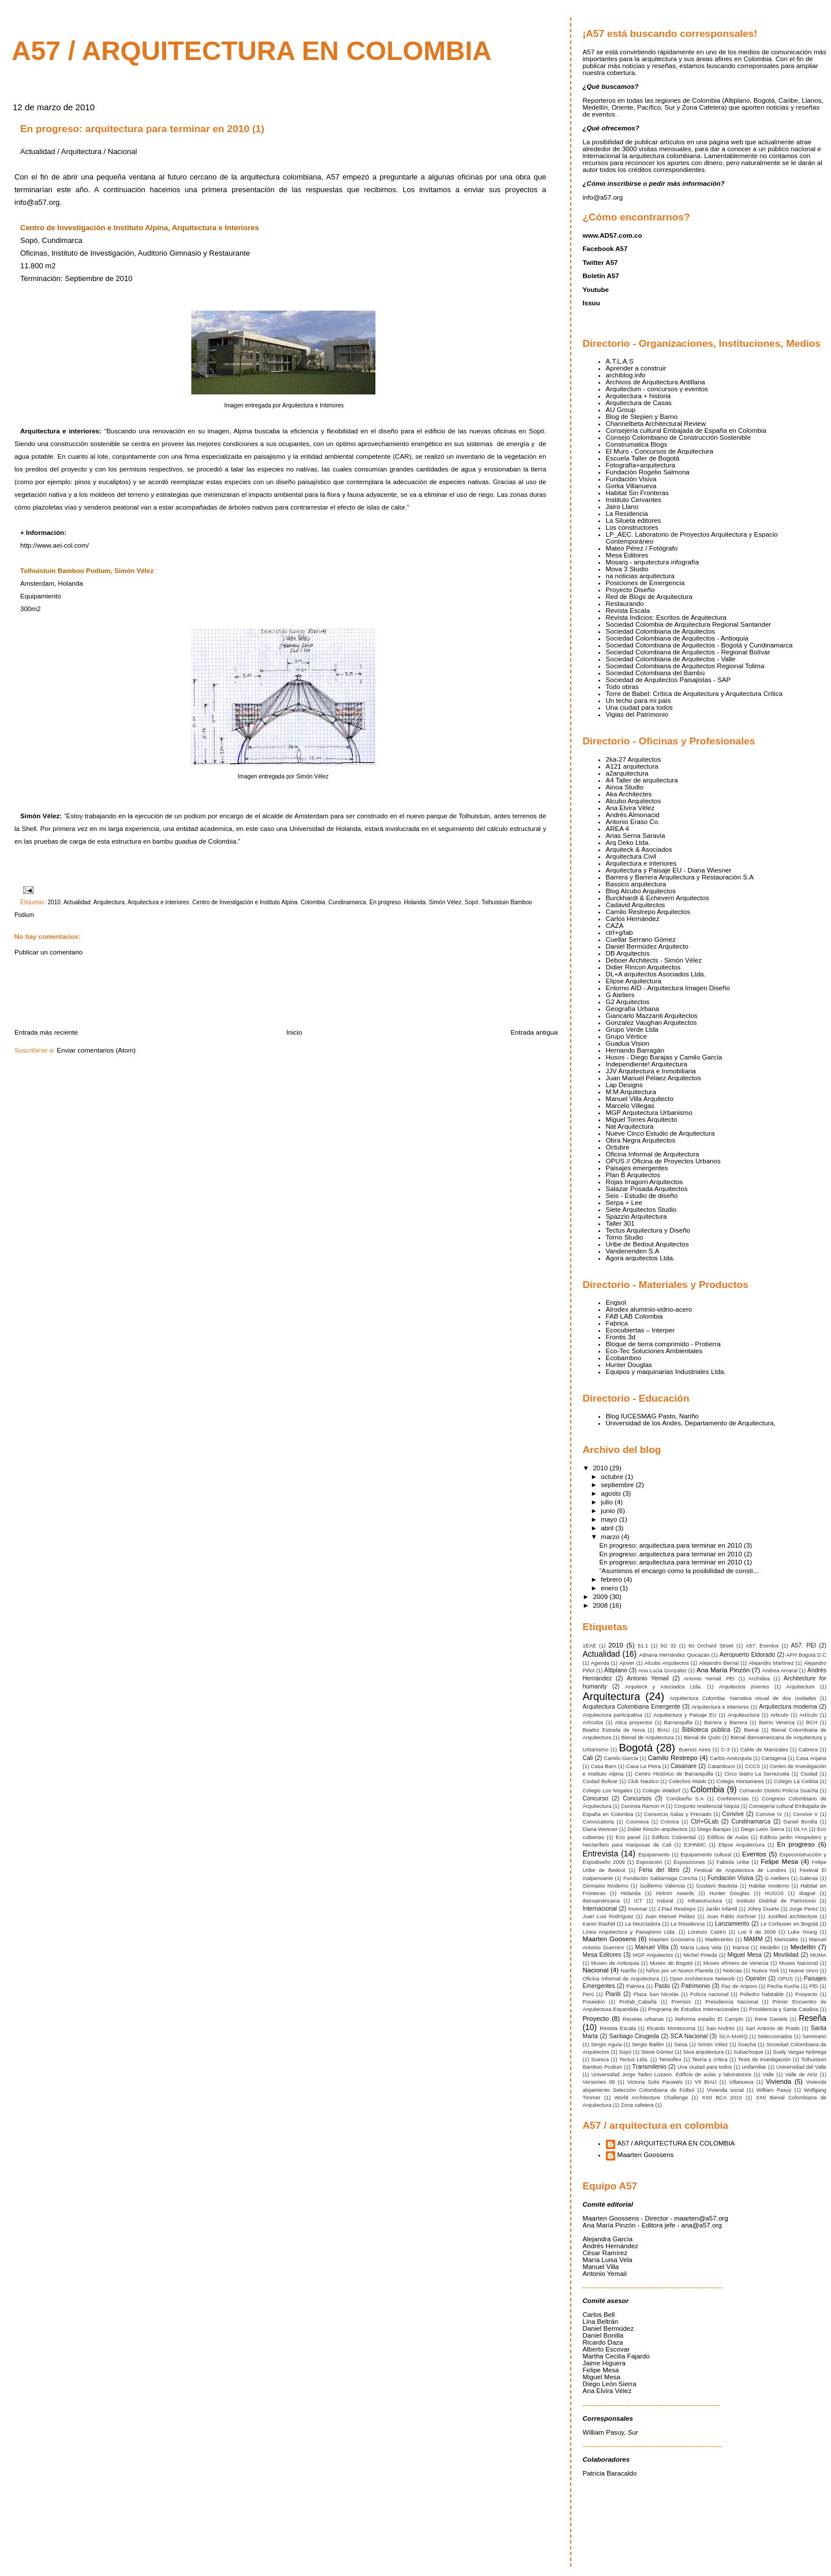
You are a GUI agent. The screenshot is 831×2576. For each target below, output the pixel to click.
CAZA (615, 925)
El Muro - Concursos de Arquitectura (659, 451)
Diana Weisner (600, 1829)
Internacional (600, 1908)
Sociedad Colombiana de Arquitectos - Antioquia (677, 638)
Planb (613, 1994)
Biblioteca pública (706, 1730)
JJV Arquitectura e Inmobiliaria (651, 1071)
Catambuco (721, 1766)
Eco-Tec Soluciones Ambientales (654, 1350)
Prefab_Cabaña (638, 2002)
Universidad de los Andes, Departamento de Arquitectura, (691, 1423)
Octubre (618, 1147)
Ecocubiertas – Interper (640, 1330)
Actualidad (77, 902)
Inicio (294, 1032)
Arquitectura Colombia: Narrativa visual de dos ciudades (742, 1698)
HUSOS (774, 1893)
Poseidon (594, 2002)
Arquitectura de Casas (639, 402)
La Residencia (627, 513)
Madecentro (719, 1939)
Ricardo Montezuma (671, 2028)
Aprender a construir (636, 368)
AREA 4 (618, 828)
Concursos (637, 1798)
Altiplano (615, 1670)
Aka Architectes (629, 794)
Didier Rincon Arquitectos (643, 967)
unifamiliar (754, 2067)
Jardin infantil (722, 1909)
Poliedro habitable (762, 1994)
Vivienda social (725, 2090)
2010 (53, 902)
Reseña (812, 2018)
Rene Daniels (771, 2019)
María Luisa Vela (700, 1947)
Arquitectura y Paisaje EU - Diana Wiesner (669, 870)
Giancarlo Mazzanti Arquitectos (652, 1015)
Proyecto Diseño (630, 589)
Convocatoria (599, 1822)
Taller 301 (620, 1223)
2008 (601, 1605)
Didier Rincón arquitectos (657, 1829)
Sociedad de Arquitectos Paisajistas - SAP (668, 679)
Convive (733, 1814)
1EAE (590, 1646)
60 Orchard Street (710, 1646)
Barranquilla (678, 1722)
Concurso (596, 1798)
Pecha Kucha (783, 1986)
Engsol (616, 1302)
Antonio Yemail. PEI (709, 1679)
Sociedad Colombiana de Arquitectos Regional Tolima (685, 665)
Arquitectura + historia (638, 395)
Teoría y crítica (710, 2059)
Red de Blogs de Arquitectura (649, 596)
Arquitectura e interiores (158, 902)
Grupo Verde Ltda (632, 1029)
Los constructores (632, 527)
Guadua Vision (628, 1043)
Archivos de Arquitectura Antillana (655, 382)
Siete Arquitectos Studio (641, 1209)
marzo (611, 1536)
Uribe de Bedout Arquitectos (647, 1244)
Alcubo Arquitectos (633, 800)
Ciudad (808, 1774)
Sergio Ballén (648, 2044)
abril (608, 1528)
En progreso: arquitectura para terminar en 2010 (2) (675, 1554)
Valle (768, 2074)
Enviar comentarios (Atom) (96, 1050)
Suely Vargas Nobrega (799, 2052)
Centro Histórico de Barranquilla (674, 1774)
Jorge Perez (803, 1909)
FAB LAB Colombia (634, 1316)
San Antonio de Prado (773, 2028)
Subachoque (748, 2052)
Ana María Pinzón (723, 1670)
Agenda (600, 1663)
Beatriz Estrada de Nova (614, 1730)
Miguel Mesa (744, 1955)
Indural (665, 1901)
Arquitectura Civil (631, 856)
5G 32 (668, 1646)
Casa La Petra (643, 1766)
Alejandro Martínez (770, 1663)
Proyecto (596, 2018)
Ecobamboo (624, 1357)
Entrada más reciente (46, 1032)
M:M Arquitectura (631, 1091)
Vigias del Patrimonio (637, 714)
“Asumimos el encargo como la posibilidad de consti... (678, 1570)
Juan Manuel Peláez (670, 1916)
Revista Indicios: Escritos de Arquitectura (666, 617)
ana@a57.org (701, 2225)
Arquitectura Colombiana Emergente (631, 1706)
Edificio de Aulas (728, 1837)
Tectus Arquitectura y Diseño (648, 1230)
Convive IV (769, 1814)
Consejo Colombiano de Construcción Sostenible (678, 437)
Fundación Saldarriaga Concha (660, 1878)
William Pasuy (774, 2090)
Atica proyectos (633, 1722)
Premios (681, 2002)
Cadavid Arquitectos (635, 904)
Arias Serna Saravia (635, 835)
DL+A (800, 1829)
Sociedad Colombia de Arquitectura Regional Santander (689, 624)
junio (609, 1510)
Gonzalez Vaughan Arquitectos (651, 1022)
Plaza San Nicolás (655, 1994)
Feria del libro (659, 1870)
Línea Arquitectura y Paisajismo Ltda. (629, 1932)
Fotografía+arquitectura (641, 465)
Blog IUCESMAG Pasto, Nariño (652, 1416)
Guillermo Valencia (661, 1886)
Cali (588, 1758)
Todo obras (622, 686)
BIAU (663, 1730)
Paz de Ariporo (739, 1986)
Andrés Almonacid (633, 814)
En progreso (385, 902)
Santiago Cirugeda (634, 2036)
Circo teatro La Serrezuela (756, 1774)
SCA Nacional (689, 2036)
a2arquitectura (627, 773)
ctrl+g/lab (619, 932)
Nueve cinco (803, 1971)
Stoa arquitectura (703, 2052)
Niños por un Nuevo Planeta (679, 1971)
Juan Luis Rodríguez (608, 1916)
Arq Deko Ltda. (628, 842)
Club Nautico (643, 1781)
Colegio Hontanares (739, 1781)
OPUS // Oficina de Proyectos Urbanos (663, 1161)
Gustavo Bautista (717, 1886)
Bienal (751, 1730)
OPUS (785, 1979)
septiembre (618, 1484)
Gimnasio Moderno (606, 1886)
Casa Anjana (811, 1758)
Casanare (684, 1766)
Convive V (805, 1814)
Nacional (596, 1970)
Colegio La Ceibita (796, 1781)
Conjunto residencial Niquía (706, 1806)
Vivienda (778, 2081)
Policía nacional (709, 1994)
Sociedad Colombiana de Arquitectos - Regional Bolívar (688, 652)
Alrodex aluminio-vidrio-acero (649, 1309)
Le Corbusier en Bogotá (789, 1924)
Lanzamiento (732, 1923)
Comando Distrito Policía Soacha (778, 1791)
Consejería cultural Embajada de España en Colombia (686, 430)
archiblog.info (626, 375)
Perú (588, 1994)
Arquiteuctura (743, 1715)
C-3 (725, 1750)
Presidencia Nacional (731, 2002)
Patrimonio (696, 1986)
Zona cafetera (637, 2105)
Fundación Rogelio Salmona (648, 472)
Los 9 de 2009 (757, 1932)
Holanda (414, 902)
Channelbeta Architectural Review (656, 423)
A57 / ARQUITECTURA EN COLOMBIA (676, 2143)
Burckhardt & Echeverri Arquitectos (657, 897)
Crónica (670, 1822)
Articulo (779, 1715)
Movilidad (786, 1955)
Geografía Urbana (633, 1008)
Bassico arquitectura (636, 884)
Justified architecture (793, 1916)
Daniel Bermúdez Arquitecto (647, 946)
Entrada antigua (534, 1032)
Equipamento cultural (705, 1855)
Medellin (769, 1947)
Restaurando (625, 603)
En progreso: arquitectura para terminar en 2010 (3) (675, 1545)
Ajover (626, 1663)
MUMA (818, 1955)
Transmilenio (649, 2067)
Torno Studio (624, 1237)
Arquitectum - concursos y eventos (657, 388)
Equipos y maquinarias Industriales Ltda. (666, 1371)
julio (608, 1502)
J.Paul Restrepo (676, 1909)
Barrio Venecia (777, 1722)
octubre (613, 1476)
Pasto (662, 1986)
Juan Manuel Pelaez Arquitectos (653, 1077)
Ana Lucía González (662, 1670)
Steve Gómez (657, 2052)
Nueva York (766, 1971)
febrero (612, 1579)
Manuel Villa (652, 1947)
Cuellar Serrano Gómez (641, 939)
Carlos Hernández (633, 918)
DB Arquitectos (628, 953)
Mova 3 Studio (627, 569)
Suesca (600, 2059)
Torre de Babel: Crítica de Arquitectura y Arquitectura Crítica (694, 693)
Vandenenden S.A (633, 1251)
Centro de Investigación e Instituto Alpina (244, 902)
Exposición (649, 1862)
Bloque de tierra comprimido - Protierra (663, 1344)
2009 (601, 1596)
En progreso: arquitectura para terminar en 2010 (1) (142, 128)
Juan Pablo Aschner (731, 1916)
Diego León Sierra (762, 1829)
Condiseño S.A (684, 1799)
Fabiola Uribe (733, 1862)
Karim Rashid (599, 1924)
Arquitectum (800, 1687)
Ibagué (807, 1893)
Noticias (732, 1971)
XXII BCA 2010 (722, 2098)
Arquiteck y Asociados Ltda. (663, 1687)
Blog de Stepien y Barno (642, 416)
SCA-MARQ (733, 2036)
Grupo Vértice (626, 1036)
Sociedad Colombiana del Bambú (655, 672)
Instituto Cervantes (633, 499)
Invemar (637, 1909)
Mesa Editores (627, 555)
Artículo (808, 1715)
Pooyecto (806, 1994)
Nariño (628, 1971)
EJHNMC (695, 1845)
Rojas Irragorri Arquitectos (644, 1181)
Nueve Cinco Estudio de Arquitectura (660, 1133)
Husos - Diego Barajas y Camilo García (664, 1057)
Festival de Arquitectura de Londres (740, 1870)
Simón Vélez (445, 902)
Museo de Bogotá (671, 1963)
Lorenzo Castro (707, 1932)
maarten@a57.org (701, 2218)
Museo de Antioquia (615, 1963)
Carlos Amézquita (731, 1758)
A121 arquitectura (632, 766)
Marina (740, 1947)
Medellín (803, 1947)
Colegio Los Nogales (607, 1791)
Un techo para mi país (638, 700)
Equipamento (654, 1855)
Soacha (747, 2044)
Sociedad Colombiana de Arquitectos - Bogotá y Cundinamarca (699, 645)
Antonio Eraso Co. (633, 821)
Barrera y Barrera (725, 1722)
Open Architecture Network (702, 1979)
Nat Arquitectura (630, 1126)
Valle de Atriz (801, 2074)
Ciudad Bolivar (600, 1781)
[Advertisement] (213, 995)
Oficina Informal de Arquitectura (652, 1154)
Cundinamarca (347, 902)
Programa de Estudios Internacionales (693, 2009)
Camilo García (621, 1758)
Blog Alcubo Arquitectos (641, 891)
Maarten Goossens (672, 1939)
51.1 (643, 1646)
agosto (612, 1493)
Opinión (756, 1978)
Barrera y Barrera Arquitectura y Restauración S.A (680, 877)
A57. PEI (803, 1645)
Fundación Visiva (631, 478)
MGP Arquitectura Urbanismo (649, 1112)
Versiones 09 (599, 2082)
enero (610, 1588)
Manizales (786, 1939)
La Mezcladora (642, 1924)
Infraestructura (704, 1901)
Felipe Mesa (779, 1861)
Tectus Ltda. (634, 2059)
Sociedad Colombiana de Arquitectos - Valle (671, 659)
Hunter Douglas (629, 1364)
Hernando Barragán (635, 1050)
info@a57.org (603, 197)
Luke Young (802, 1932)
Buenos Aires (694, 1750)
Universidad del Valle (801, 2067)
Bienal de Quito (702, 1737)
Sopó (471, 902)
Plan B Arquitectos (633, 1174)
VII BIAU (706, 2082)
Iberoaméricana (601, 1901)
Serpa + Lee (624, 1202)
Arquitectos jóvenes (744, 1687)
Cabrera (808, 1750)
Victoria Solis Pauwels (655, 2082)
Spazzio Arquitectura (636, 1216)
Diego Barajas (714, 1829)
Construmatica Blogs (637, 444)
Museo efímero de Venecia (736, 1963)
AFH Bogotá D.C (806, 1655)
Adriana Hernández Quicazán (674, 1655)
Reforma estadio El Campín (709, 2019)
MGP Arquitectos (652, 1955)
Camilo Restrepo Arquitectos (648, 911)
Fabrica (617, 1323)
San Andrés (720, 2028)
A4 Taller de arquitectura (642, 780)
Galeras (808, 1878)
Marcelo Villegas (630, 1105)
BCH (812, 1722)
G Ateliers (620, 994)
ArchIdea (759, 1679)
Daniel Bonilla (801, 1822)
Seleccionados (775, 2036)
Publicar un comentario (48, 952)
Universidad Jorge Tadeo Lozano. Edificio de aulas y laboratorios (671, 2074)
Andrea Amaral (779, 1670)
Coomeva (637, 1822)
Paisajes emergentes (637, 1168)
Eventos (754, 1854)
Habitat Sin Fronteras (637, 492)
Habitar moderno (768, 1886)
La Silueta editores (633, 520)
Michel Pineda (700, 1955)
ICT (638, 1901)
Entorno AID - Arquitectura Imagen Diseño (668, 987)
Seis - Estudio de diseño (642, 1195)
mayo (610, 1519)
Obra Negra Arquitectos (641, 1140)
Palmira (635, 1986)
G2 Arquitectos (628, 1001)
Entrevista (601, 1853)
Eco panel (628, 1837)
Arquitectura (109, 902)
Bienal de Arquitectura (648, 1737)
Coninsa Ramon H (643, 1806)
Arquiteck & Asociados (639, 849)
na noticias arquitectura (640, 575)
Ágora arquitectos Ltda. (640, 1258)
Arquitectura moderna (788, 1706)
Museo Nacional (798, 1963)
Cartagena (773, 1758)
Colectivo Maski (687, 1781)
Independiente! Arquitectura (646, 1064)
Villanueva (741, 2082)
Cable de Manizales (764, 1750)
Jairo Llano (622, 506)
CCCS (752, 1766)
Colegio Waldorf (661, 1791)
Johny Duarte (763, 1909)
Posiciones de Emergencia (645, 582)
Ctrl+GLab (704, 1821)
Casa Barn (603, 1766)
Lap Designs (624, 1084)
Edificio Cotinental (674, 1837)
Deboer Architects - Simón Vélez (654, 960)
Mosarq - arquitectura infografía (652, 562)
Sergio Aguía (606, 2044)
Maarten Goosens (610, 1938)
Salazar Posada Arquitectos (647, 1188)
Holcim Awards (675, 1893)
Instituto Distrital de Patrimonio (776, 1901)
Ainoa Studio (625, 787)
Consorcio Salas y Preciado (678, 1814)
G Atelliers (777, 1878)
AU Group (620, 409)
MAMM (753, 1939)
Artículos (593, 1722)
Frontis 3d (620, 1337)
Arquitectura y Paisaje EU (685, 1715)
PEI (814, 1986)
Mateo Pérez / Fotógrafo (642, 548)
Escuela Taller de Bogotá (643, 458)
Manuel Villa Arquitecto (639, 1098)
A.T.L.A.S (620, 361)
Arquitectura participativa (612, 1715)
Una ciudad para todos (639, 707)
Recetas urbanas (643, 2019)
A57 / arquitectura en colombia (252, 51)
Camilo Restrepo (673, 1757)
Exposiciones (689, 1862)
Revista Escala (628, 610)
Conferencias (733, 1799)
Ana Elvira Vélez (630, 807)
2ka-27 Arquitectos (633, 759)
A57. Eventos (762, 1646)
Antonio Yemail (648, 1678)
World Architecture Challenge (651, 2098)
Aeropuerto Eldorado (747, 1655)
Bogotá (636, 1748)
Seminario (814, 2036)
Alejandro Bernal (719, 1663)
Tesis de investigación (764, 2059)
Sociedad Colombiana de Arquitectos (661, 631)
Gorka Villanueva (631, 485)
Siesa (680, 2044)
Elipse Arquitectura (633, 981)
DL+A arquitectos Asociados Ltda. (656, 974)
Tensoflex (670, 2059)
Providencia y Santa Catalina (783, 2009)
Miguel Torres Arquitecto (641, 1119)
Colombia (313, 902)
